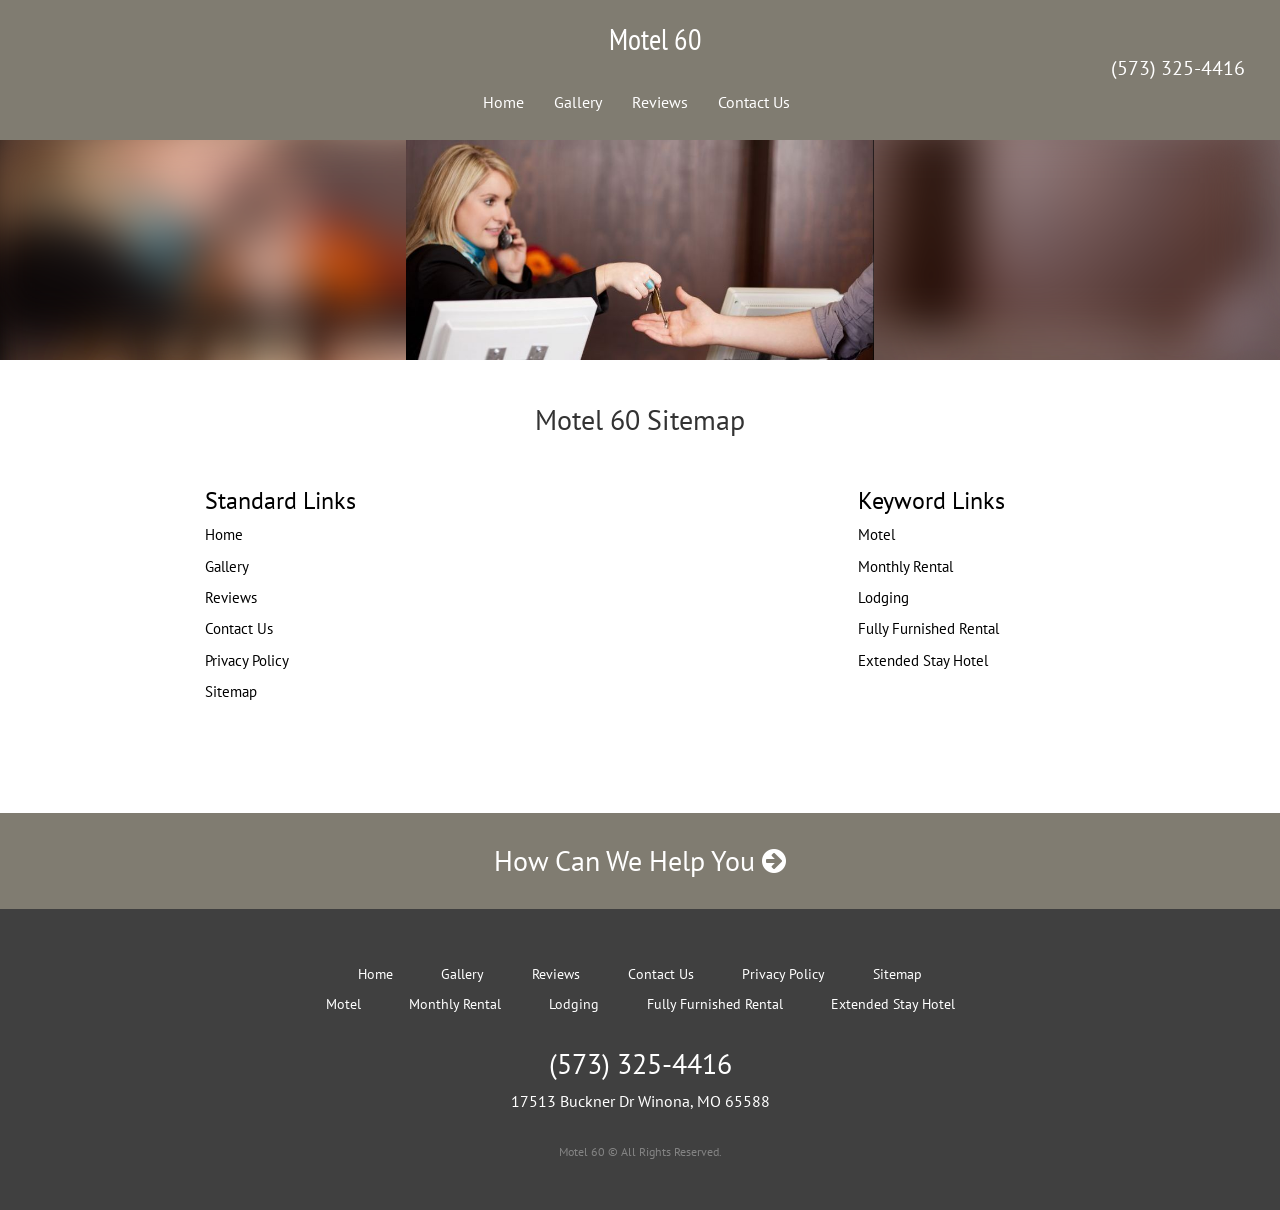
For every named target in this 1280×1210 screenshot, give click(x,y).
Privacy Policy (247, 660)
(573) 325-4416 (1178, 68)
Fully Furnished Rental (928, 628)
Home (503, 102)
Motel (876, 534)
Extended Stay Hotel (923, 660)
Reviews (660, 102)
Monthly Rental (905, 566)
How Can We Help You (640, 860)
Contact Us (754, 102)
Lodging (883, 597)
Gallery (578, 102)
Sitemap (231, 691)
